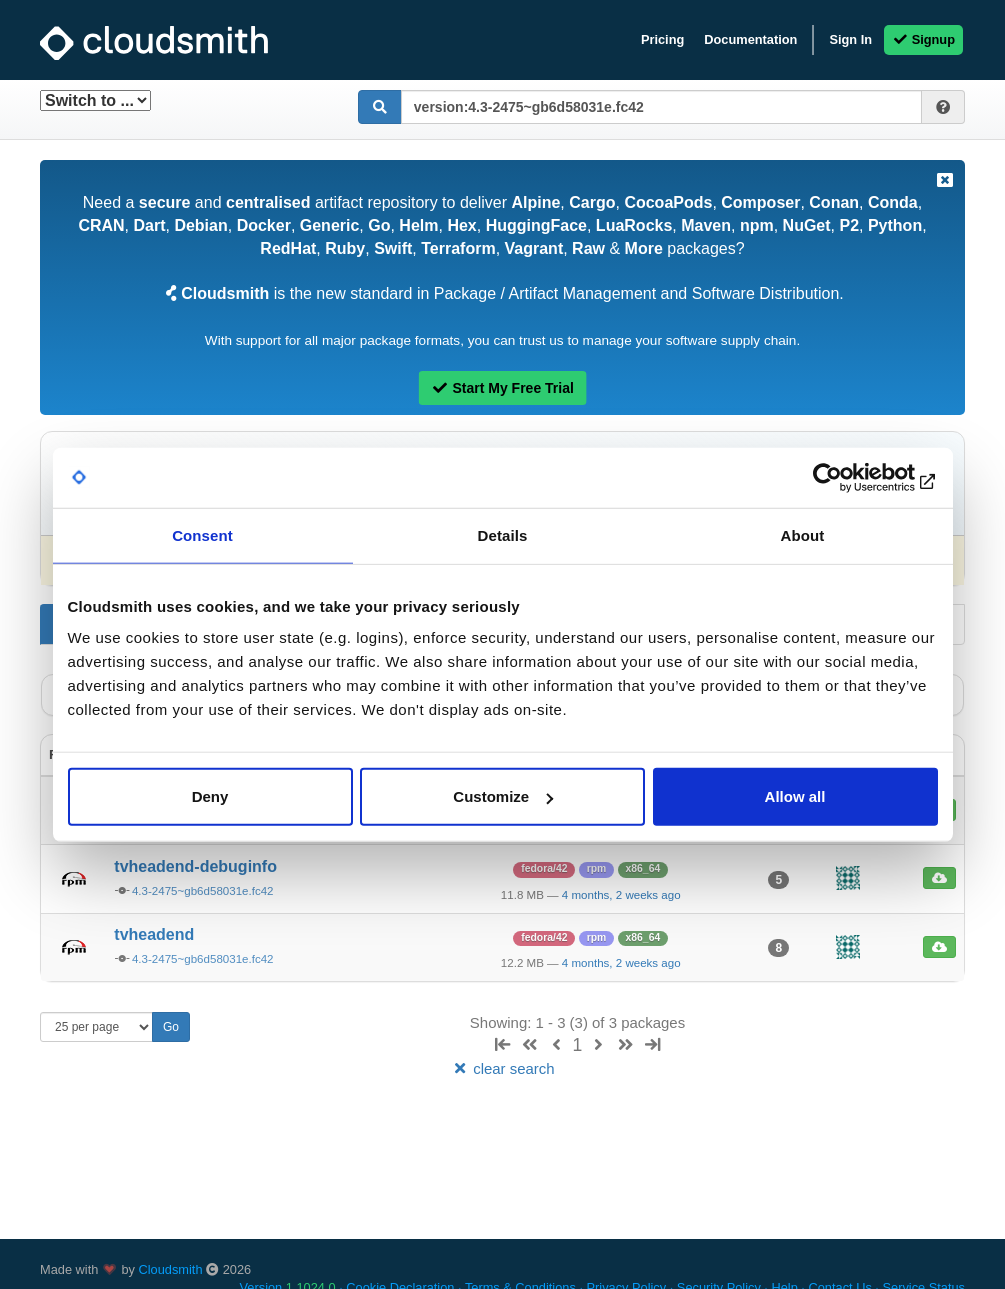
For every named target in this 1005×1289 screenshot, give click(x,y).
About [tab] (803, 534)
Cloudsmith (171, 1269)
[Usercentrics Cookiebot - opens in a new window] (850, 477)
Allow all (795, 796)
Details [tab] (503, 534)
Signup (923, 39)
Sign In (850, 39)
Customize (503, 796)
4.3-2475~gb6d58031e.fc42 (203, 891)
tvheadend (154, 934)
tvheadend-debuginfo (195, 866)
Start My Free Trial (502, 388)
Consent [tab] (202, 534)
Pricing (662, 39)
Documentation (750, 39)
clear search (502, 1068)
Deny (210, 796)
